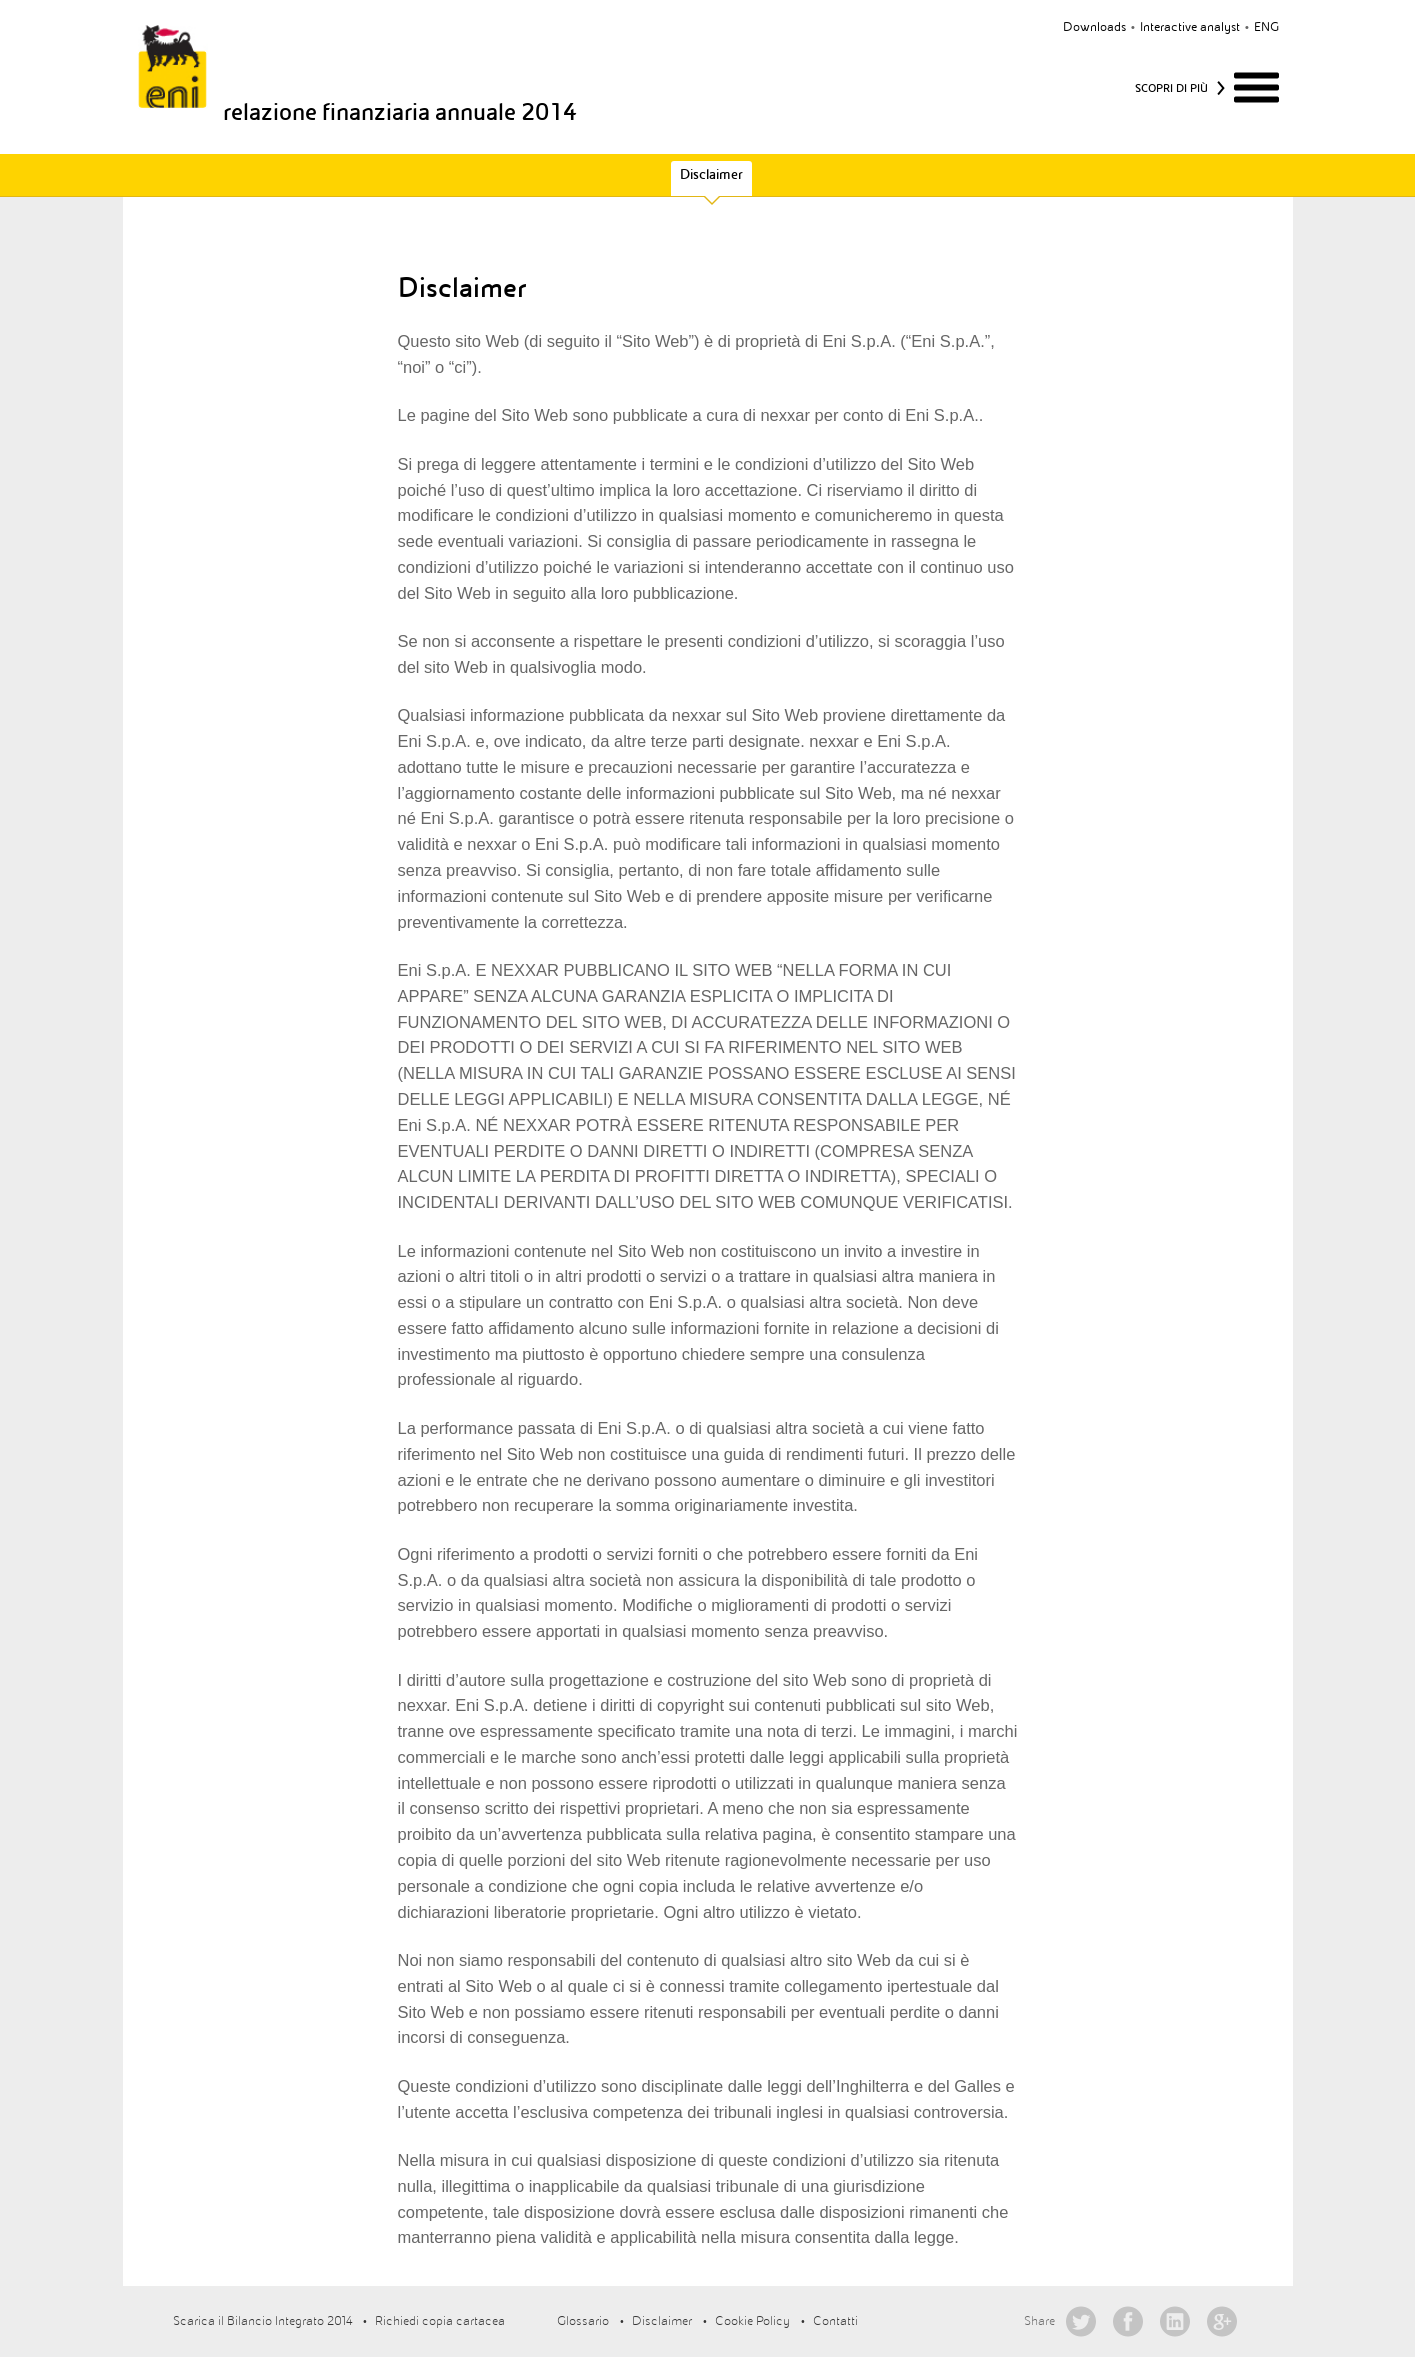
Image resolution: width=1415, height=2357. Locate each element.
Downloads (1094, 27)
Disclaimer (711, 174)
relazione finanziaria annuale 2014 (400, 112)
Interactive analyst (1190, 27)
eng (1266, 27)
